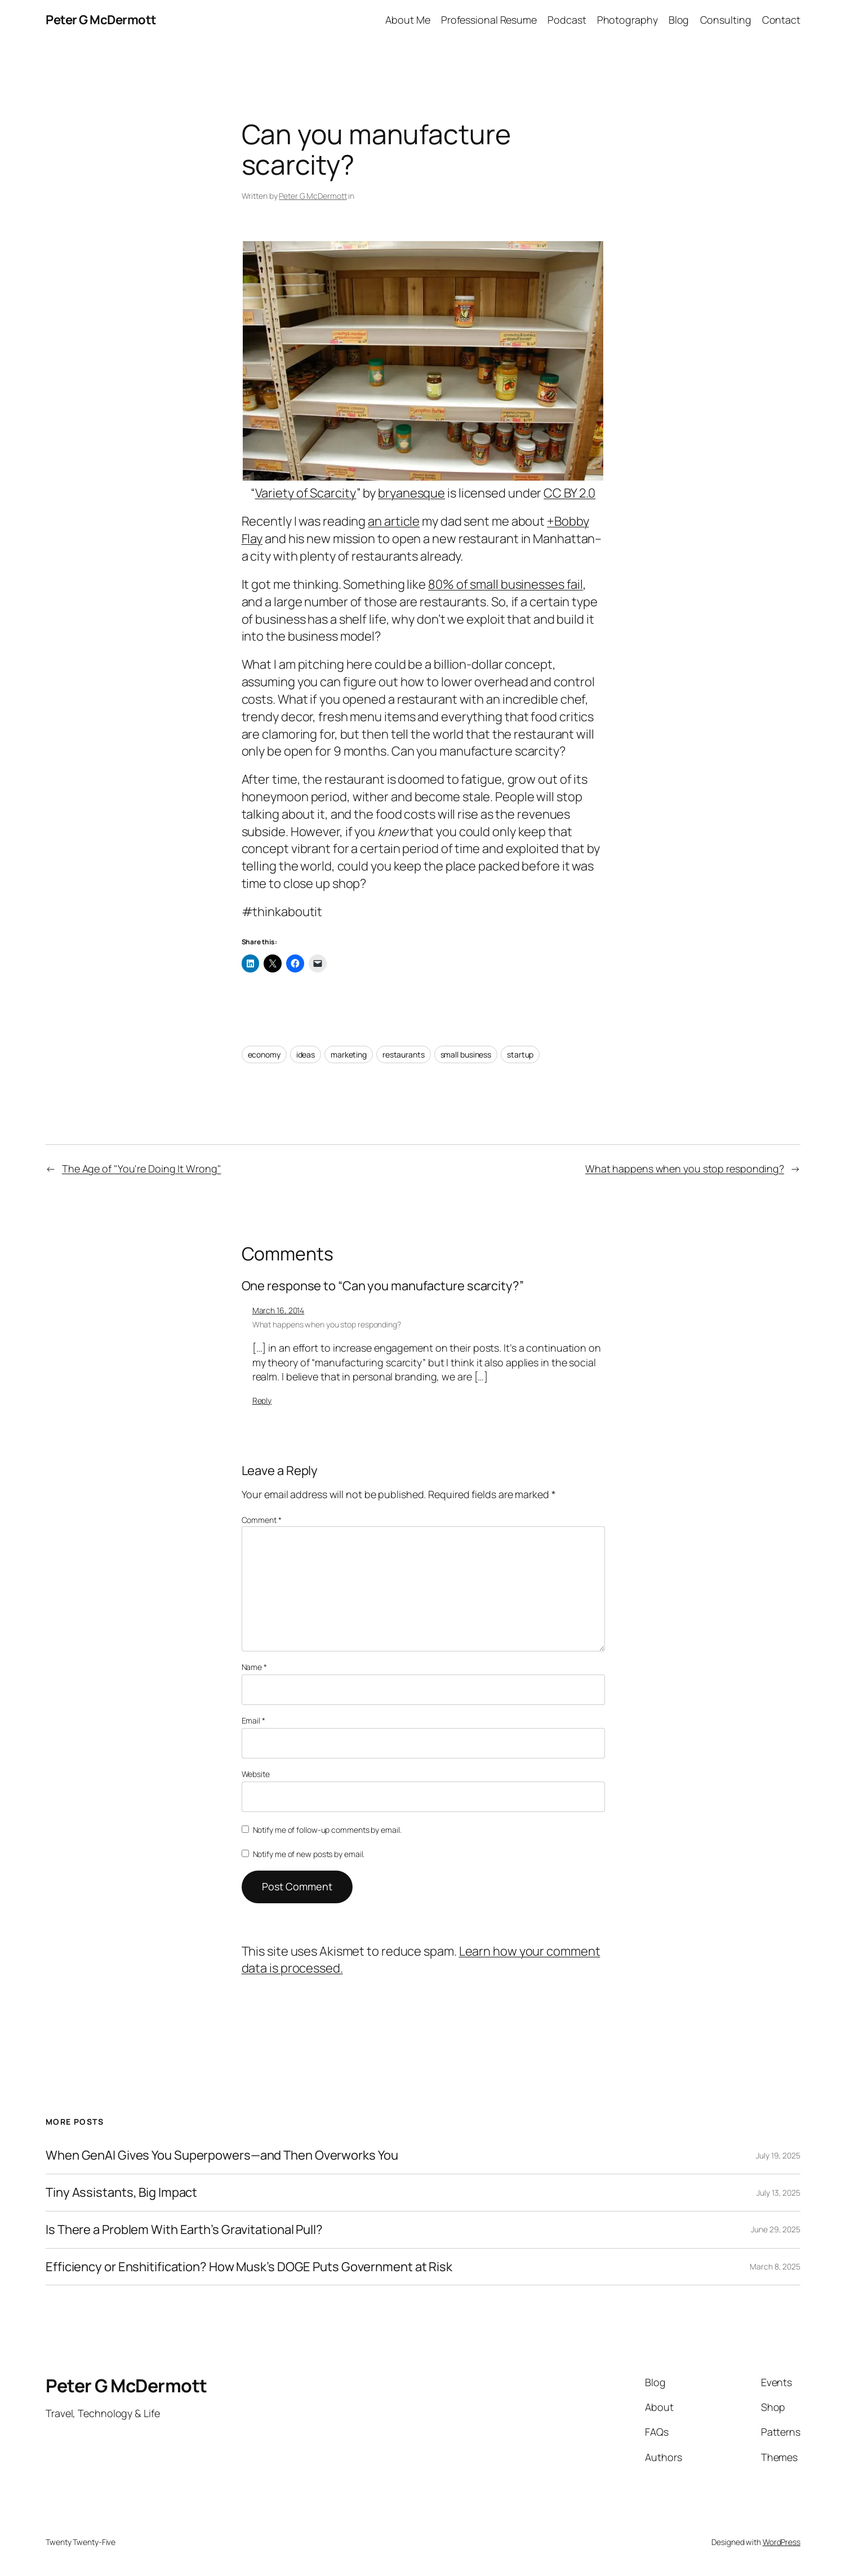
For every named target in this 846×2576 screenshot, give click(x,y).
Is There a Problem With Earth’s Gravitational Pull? (184, 2230)
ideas (305, 1054)
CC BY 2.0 (569, 493)
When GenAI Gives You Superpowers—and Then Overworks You (222, 2155)
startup (520, 1054)
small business (466, 1054)
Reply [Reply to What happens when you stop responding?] (262, 1400)
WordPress (781, 2542)
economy (264, 1054)
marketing (349, 1054)
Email (253, 1720)
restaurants (403, 1054)
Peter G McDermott (101, 19)
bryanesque (411, 493)
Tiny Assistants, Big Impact (121, 2193)
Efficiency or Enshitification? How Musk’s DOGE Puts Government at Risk (249, 2267)
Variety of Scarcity (306, 493)
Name (254, 1667)
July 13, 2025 (778, 2192)
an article (394, 521)
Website (256, 1774)
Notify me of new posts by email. (309, 1854)
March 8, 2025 (775, 2266)
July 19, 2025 (778, 2155)
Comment (262, 1519)
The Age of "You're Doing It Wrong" (141, 1168)
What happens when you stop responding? (684, 1168)
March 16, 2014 (278, 1310)
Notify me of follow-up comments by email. (327, 1829)
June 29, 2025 (775, 2229)
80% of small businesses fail (505, 584)
